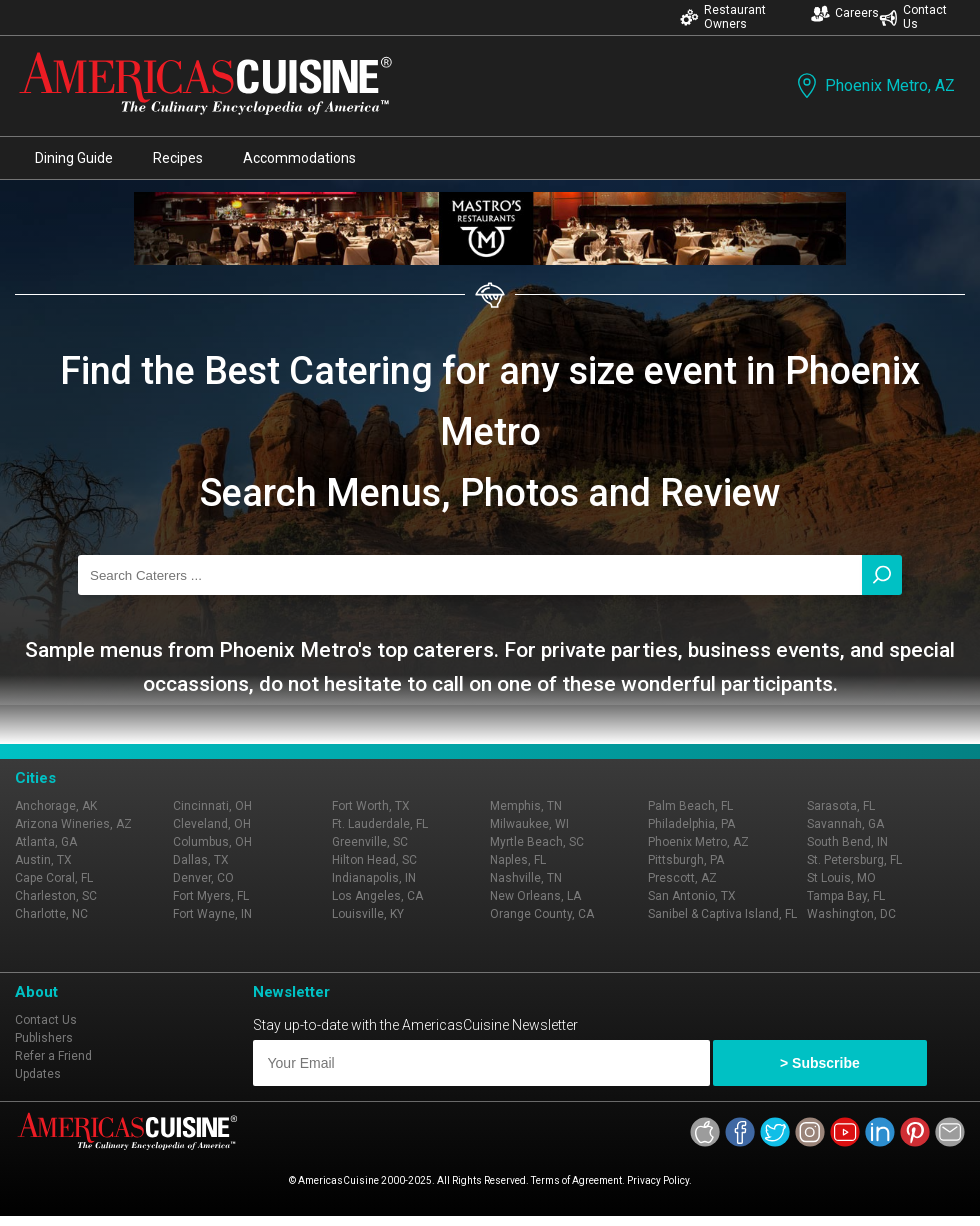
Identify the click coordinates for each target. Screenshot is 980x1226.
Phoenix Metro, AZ (874, 85)
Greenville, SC (370, 842)
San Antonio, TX (692, 896)
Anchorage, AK (56, 806)
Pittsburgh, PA (686, 860)
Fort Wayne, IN (212, 914)
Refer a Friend (53, 1056)
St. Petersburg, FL (854, 860)
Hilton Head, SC (374, 860)
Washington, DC (851, 914)
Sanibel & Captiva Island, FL (722, 914)
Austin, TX (43, 860)
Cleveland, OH (212, 824)
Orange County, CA (542, 914)
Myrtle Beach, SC (537, 842)
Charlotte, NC (51, 914)
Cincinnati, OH (212, 806)
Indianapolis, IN (374, 878)
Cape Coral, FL (54, 878)
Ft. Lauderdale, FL (380, 824)
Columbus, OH (212, 842)
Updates (38, 1074)
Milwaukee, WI (529, 824)
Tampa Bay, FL (846, 896)
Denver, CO (203, 878)
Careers (845, 13)
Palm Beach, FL (690, 806)
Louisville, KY (368, 914)
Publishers (44, 1038)
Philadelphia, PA (691, 824)
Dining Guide (74, 158)
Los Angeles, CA (377, 896)
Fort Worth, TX (371, 806)
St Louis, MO (841, 878)
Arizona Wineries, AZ (73, 824)
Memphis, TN (526, 806)
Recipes (178, 158)
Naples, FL (518, 860)
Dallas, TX (201, 860)
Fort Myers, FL (211, 896)
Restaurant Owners (723, 17)
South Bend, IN (847, 842)
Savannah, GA (845, 824)
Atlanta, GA (46, 842)
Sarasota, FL (841, 806)
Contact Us (913, 17)
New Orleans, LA (535, 896)
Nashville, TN (526, 878)
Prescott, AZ (682, 878)
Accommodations (299, 158)
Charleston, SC (56, 896)
